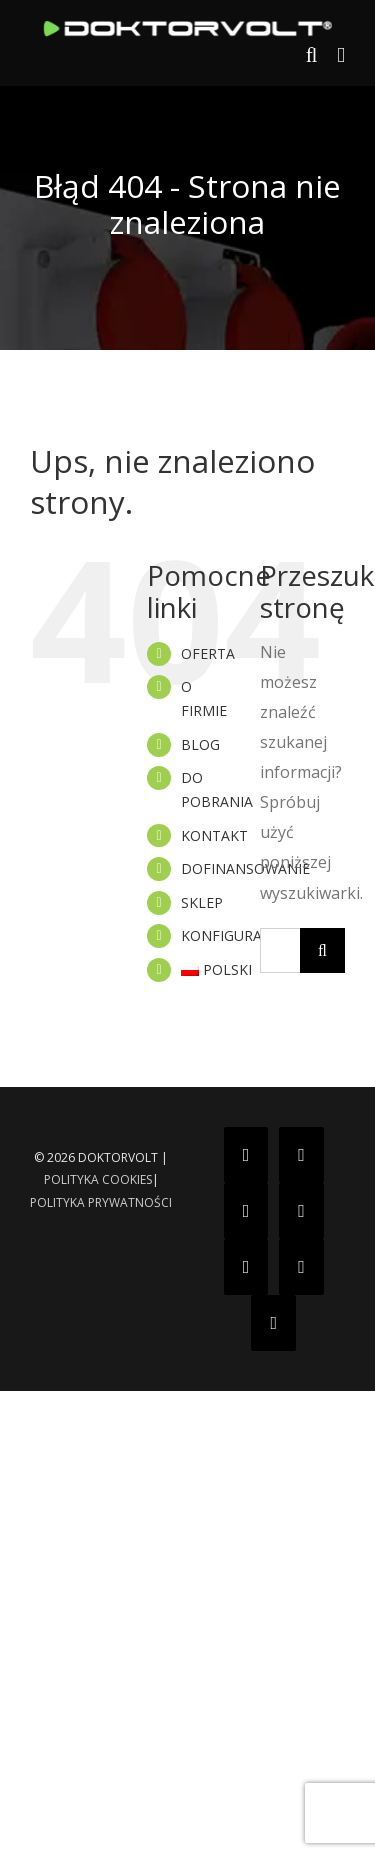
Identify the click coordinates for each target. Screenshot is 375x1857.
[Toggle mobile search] (312, 55)
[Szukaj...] (280, 950)
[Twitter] (301, 1211)
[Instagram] (301, 1155)
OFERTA (208, 653)
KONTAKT (214, 835)
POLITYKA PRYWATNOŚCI (101, 1202)
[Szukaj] (322, 950)
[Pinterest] (301, 1267)
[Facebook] (246, 1155)
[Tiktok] (246, 1211)
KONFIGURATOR (236, 935)
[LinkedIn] (273, 1323)
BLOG (200, 744)
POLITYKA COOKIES (98, 1179)
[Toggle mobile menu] (341, 55)
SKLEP (202, 902)
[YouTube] (246, 1267)
